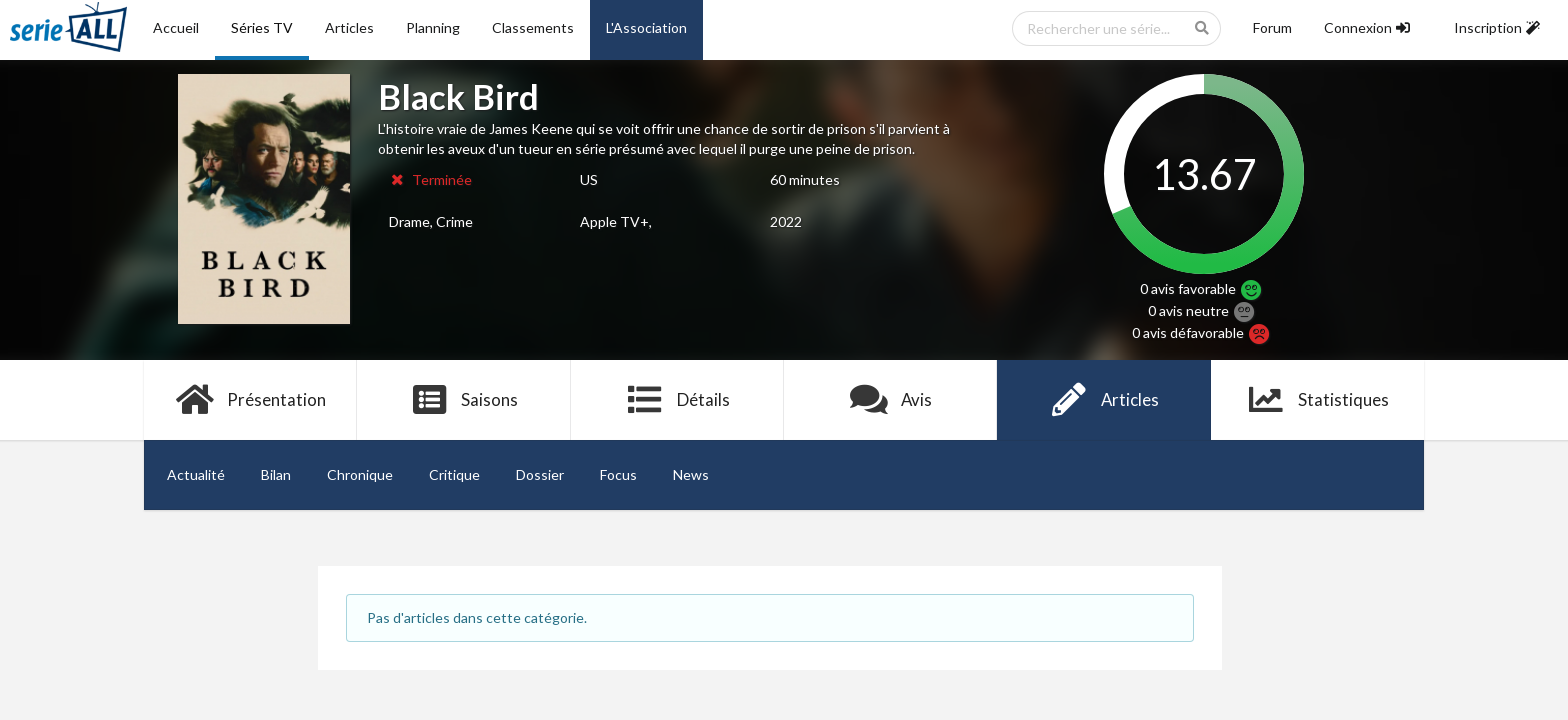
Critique (454, 474)
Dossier (540, 474)
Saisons (464, 400)
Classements (533, 27)
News (691, 474)
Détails (677, 400)
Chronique (360, 474)
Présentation (250, 400)
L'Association (646, 27)
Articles (349, 27)
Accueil (176, 27)
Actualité (196, 474)
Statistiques (1317, 400)
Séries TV (262, 27)
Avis (890, 400)
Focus (618, 474)
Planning (433, 27)
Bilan (276, 474)
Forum (1272, 27)
